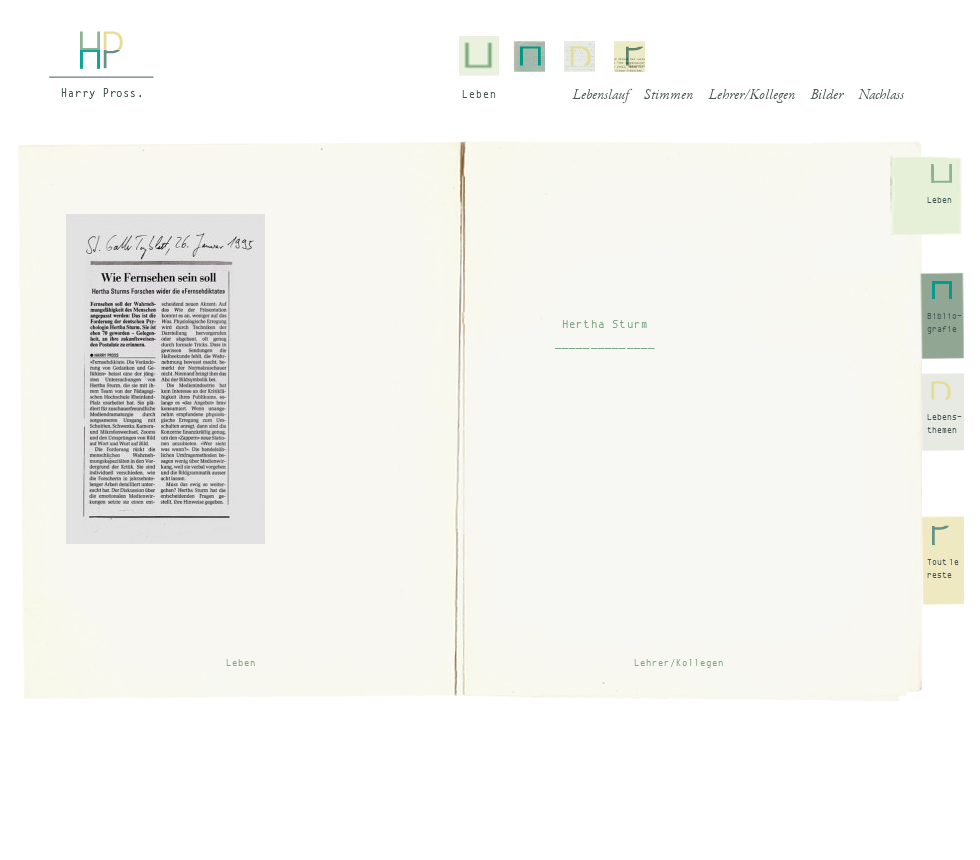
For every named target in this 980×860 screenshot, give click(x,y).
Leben (939, 200)
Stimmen (668, 96)
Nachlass (881, 96)
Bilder (826, 96)
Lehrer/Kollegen (751, 96)
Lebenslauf (600, 96)
